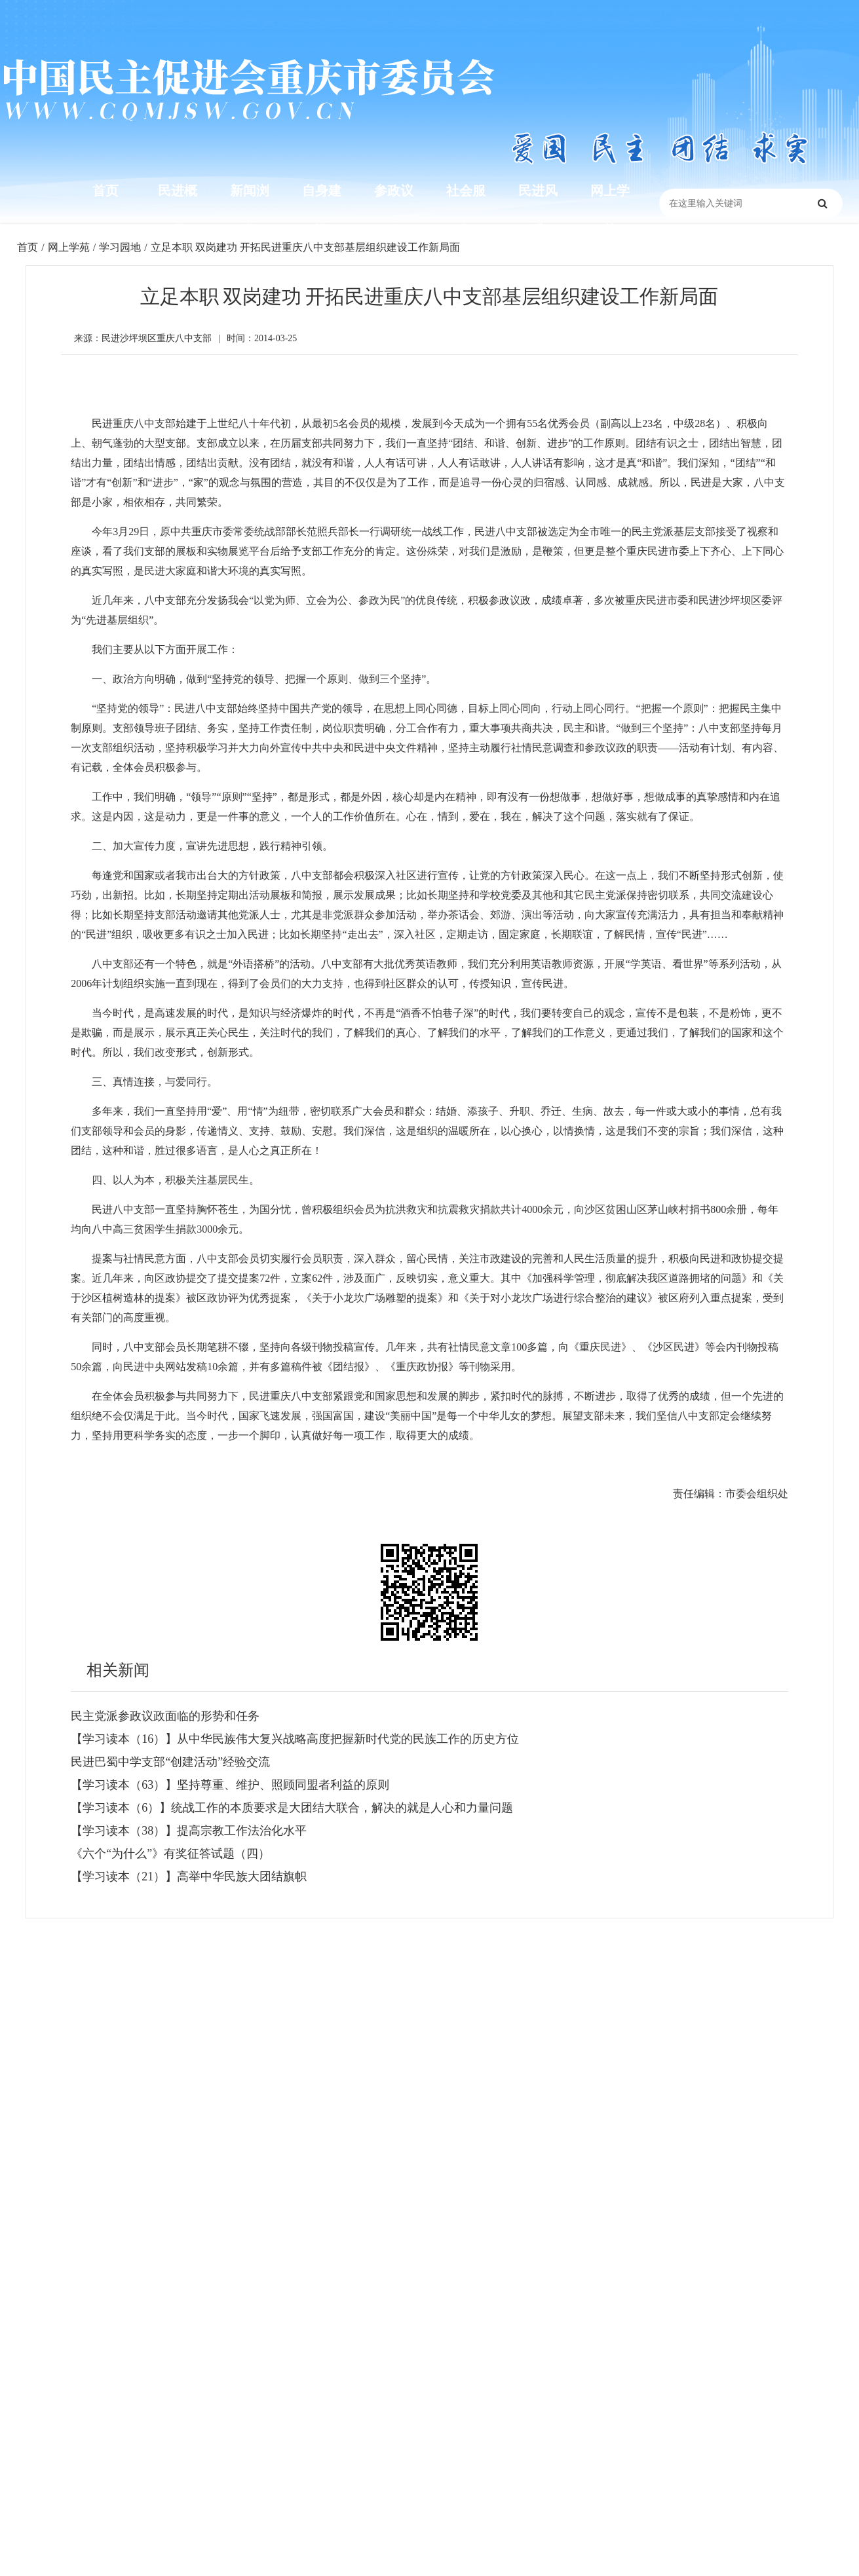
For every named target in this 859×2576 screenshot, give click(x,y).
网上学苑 (610, 209)
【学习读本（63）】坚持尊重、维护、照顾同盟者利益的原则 (230, 1784)
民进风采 (538, 209)
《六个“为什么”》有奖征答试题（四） (170, 1853)
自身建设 (321, 209)
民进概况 (177, 209)
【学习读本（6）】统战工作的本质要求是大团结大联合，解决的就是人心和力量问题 (292, 1807)
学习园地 (120, 247)
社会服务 (466, 209)
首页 (105, 190)
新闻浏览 (249, 209)
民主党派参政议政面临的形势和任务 (165, 1716)
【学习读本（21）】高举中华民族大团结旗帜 (189, 1876)
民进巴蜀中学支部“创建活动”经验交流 (170, 1761)
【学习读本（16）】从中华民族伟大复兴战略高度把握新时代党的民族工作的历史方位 (295, 1738)
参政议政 (393, 209)
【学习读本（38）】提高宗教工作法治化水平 (189, 1830)
